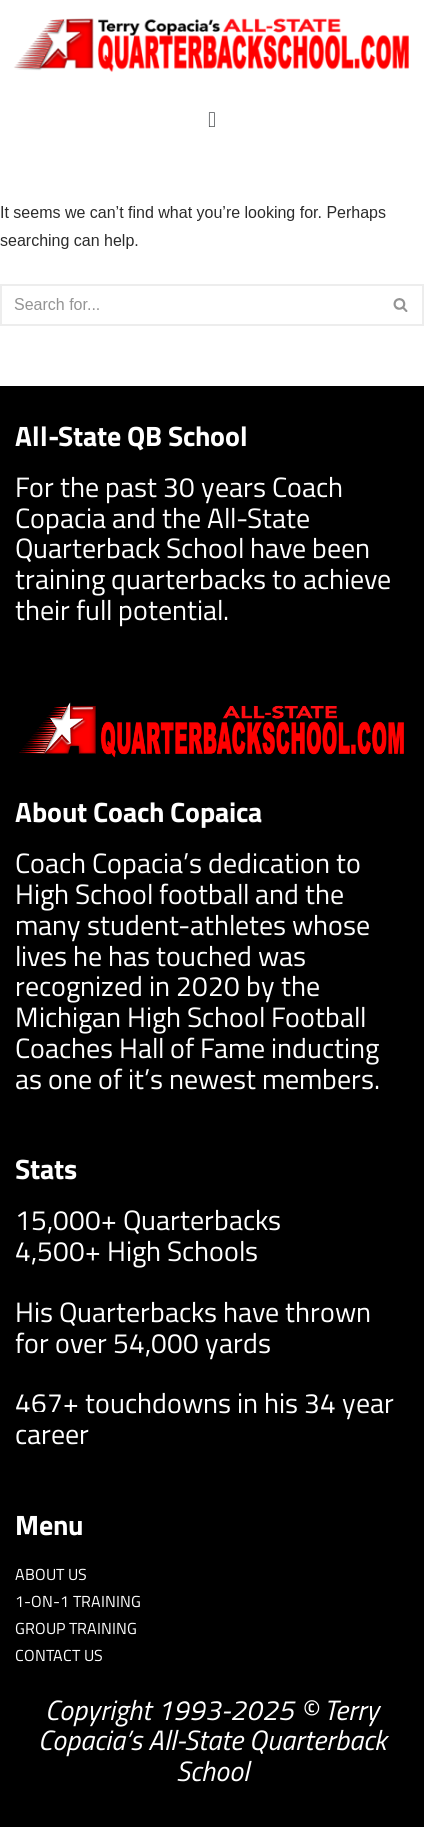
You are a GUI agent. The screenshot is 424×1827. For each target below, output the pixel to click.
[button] (211, 119)
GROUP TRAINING (76, 1628)
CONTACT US (59, 1655)
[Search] (189, 305)
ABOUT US (51, 1574)
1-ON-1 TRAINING (78, 1601)
